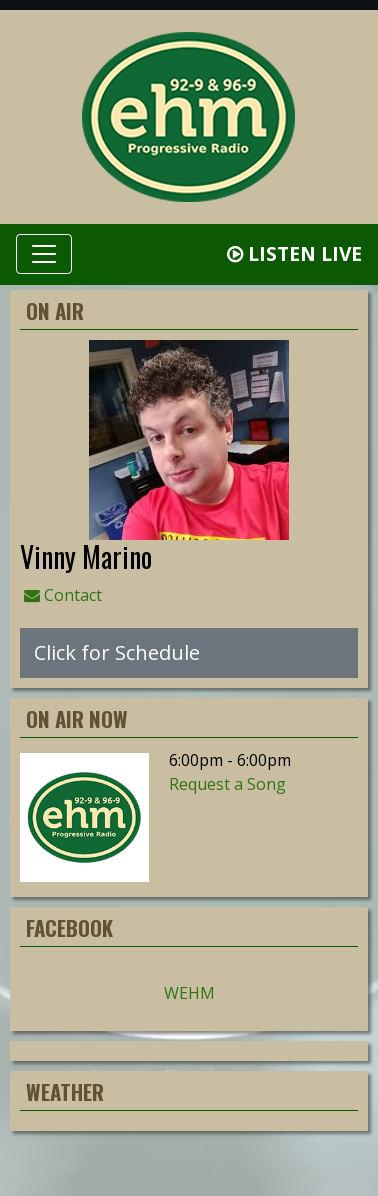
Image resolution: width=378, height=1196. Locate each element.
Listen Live (294, 253)
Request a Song (227, 784)
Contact (63, 595)
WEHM (189, 993)
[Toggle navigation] (44, 254)
